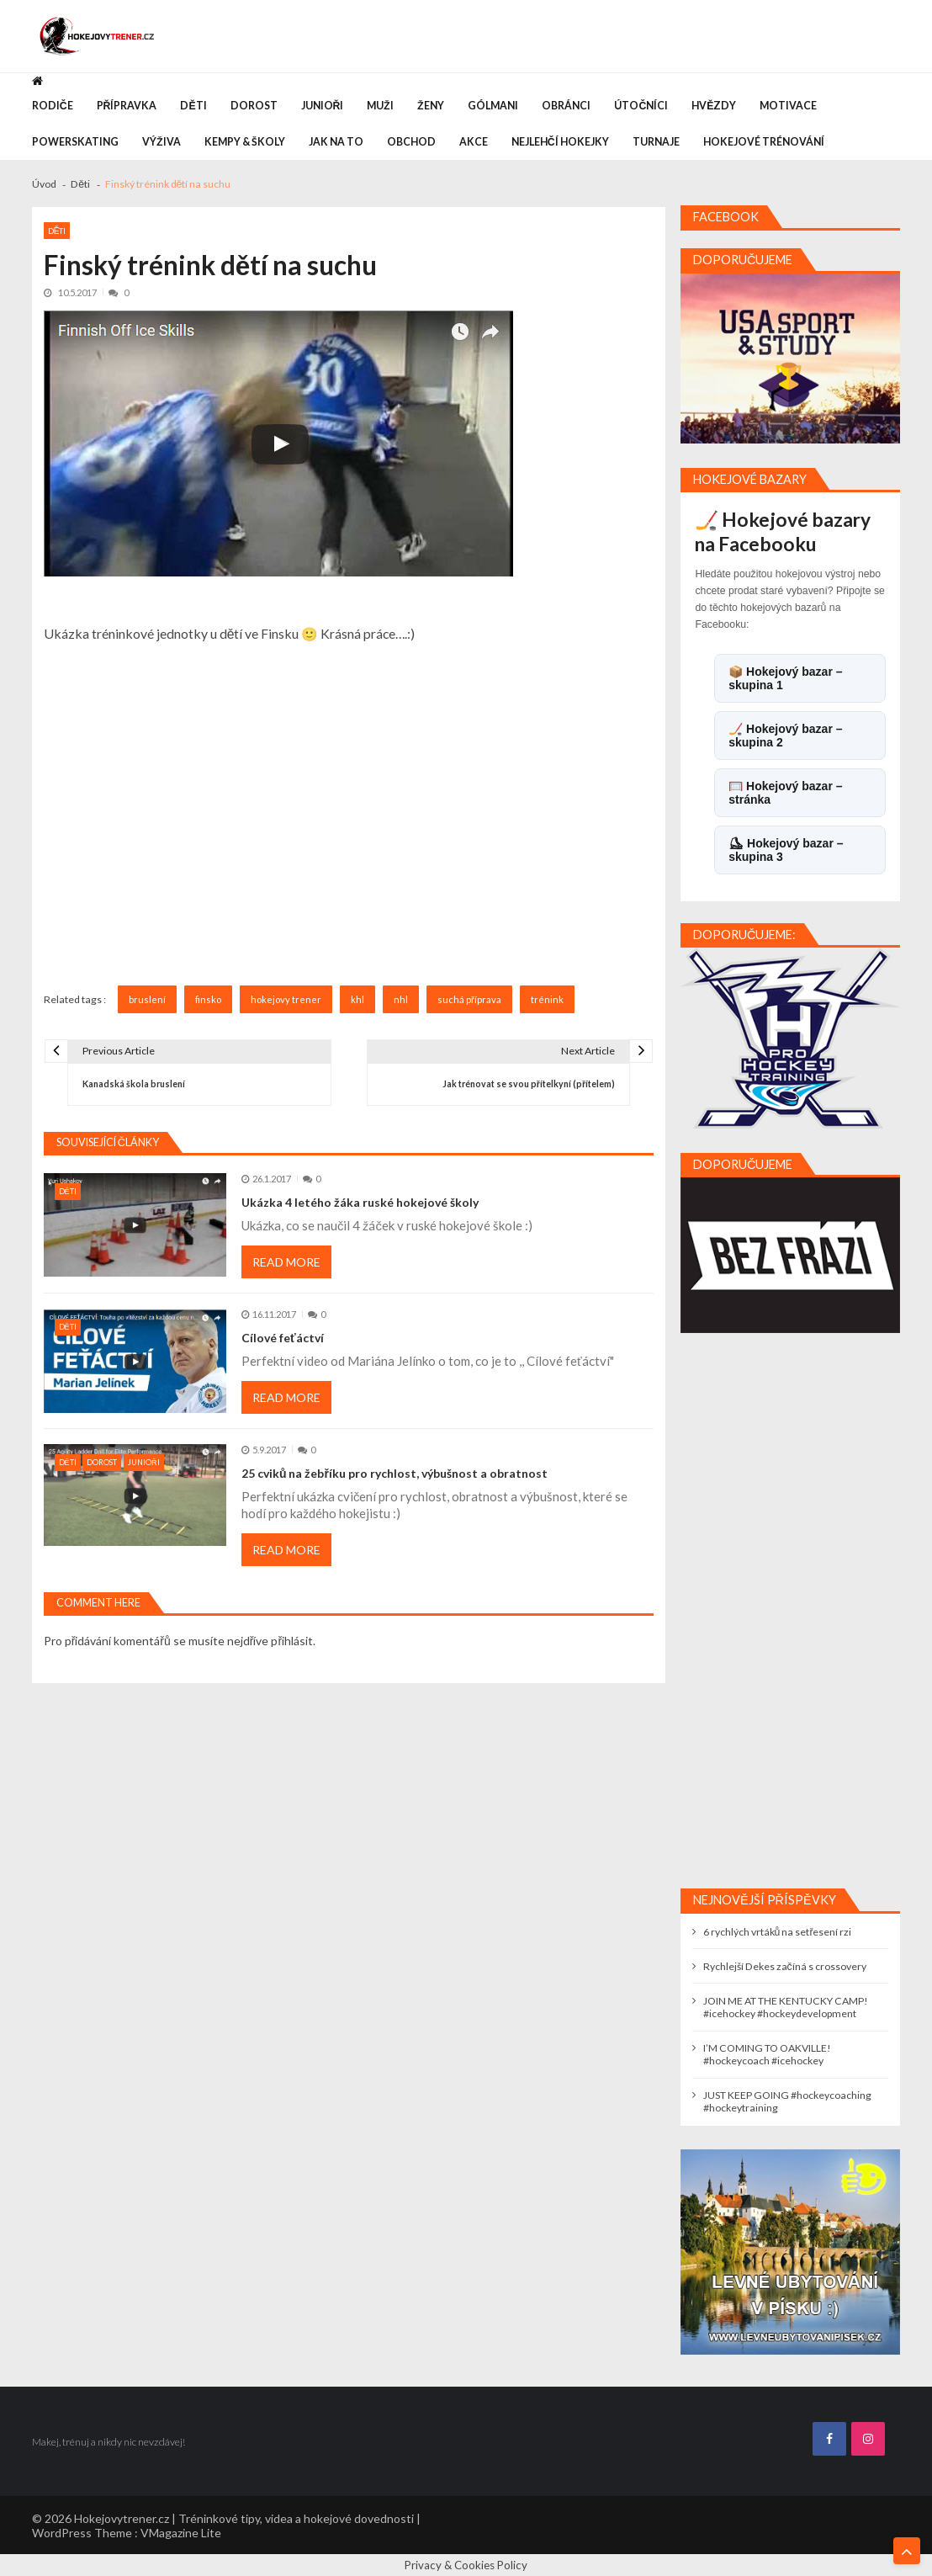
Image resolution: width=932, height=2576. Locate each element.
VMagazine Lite (180, 2533)
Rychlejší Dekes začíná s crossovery (784, 1966)
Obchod (411, 141)
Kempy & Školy (244, 141)
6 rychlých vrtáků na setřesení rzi (777, 1931)
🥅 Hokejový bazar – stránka (785, 792)
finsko (208, 999)
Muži (380, 105)
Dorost (254, 105)
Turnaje (656, 141)
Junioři (322, 105)
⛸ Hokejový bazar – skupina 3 (785, 850)
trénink (547, 999)
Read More (286, 1262)
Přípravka (127, 105)
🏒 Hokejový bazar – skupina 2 (785, 735)
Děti (193, 105)
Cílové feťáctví (282, 1337)
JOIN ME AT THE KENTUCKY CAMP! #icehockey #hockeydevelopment (785, 2007)
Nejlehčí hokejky (560, 141)
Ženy (430, 105)
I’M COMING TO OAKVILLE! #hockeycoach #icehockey (767, 2054)
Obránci (566, 105)
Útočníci (641, 105)
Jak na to (336, 141)
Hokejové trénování (763, 141)
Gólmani (493, 105)
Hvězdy (713, 105)
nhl (401, 999)
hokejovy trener (286, 999)
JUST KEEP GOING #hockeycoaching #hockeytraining (787, 2101)
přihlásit (292, 1640)
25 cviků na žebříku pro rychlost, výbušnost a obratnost (394, 1473)
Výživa (161, 141)
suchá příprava (469, 999)
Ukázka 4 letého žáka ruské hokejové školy (360, 1202)
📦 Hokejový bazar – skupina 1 (785, 678)
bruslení (147, 999)
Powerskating (75, 141)
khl (357, 999)
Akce (473, 141)
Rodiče (52, 105)
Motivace (788, 105)
